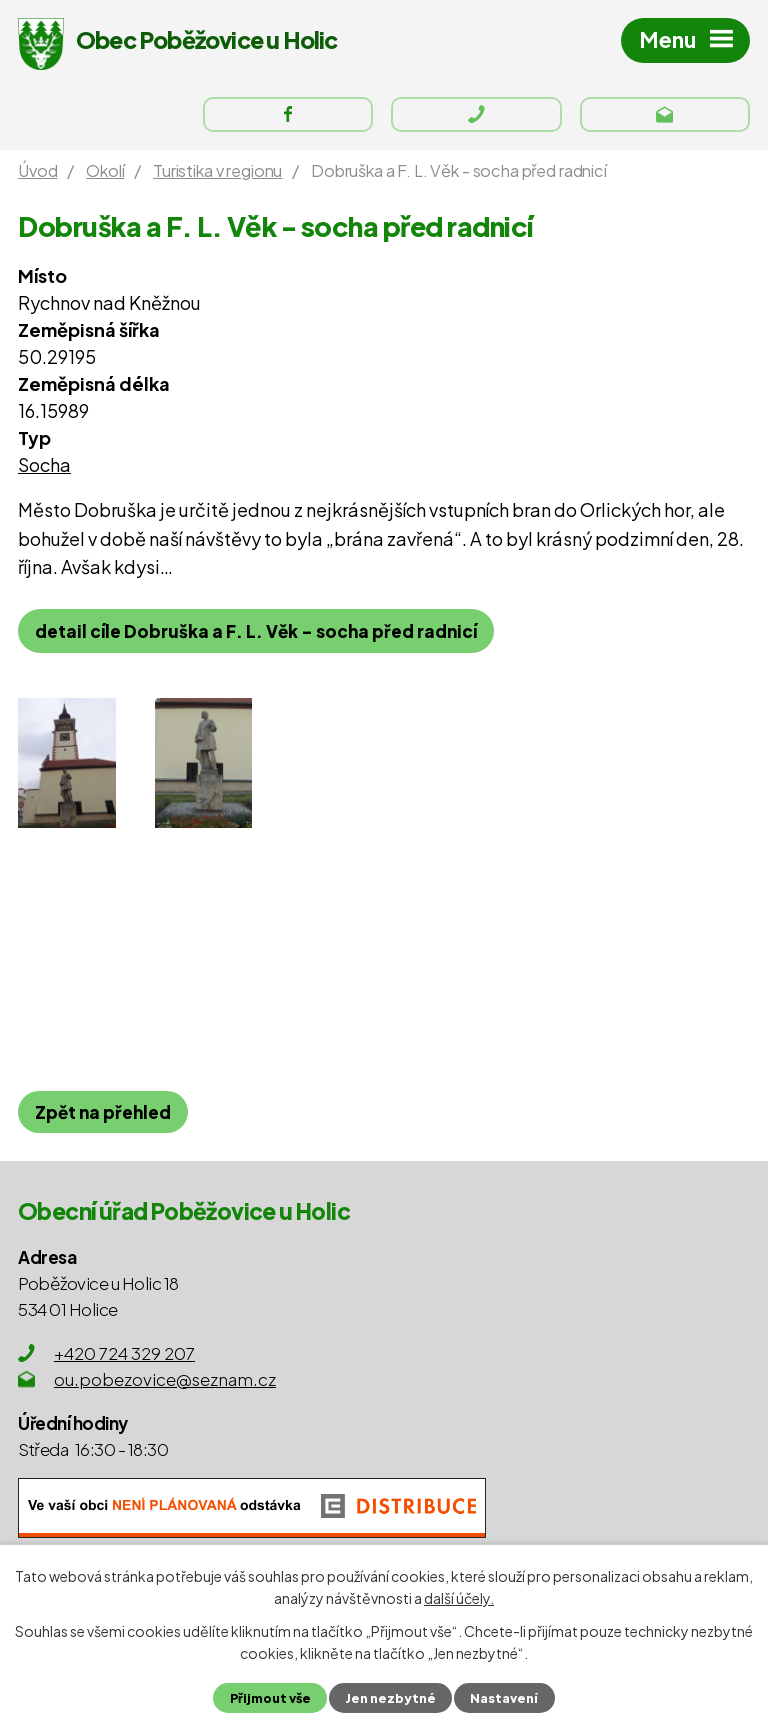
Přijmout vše (270, 1698)
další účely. (459, 1598)
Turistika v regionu (217, 170)
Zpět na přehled (103, 1112)
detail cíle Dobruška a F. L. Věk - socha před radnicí (256, 631)
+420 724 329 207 (124, 1353)
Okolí (105, 170)
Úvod (37, 170)
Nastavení (504, 1698)
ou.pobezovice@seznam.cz (165, 1379)
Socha (44, 464)
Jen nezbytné (390, 1698)
